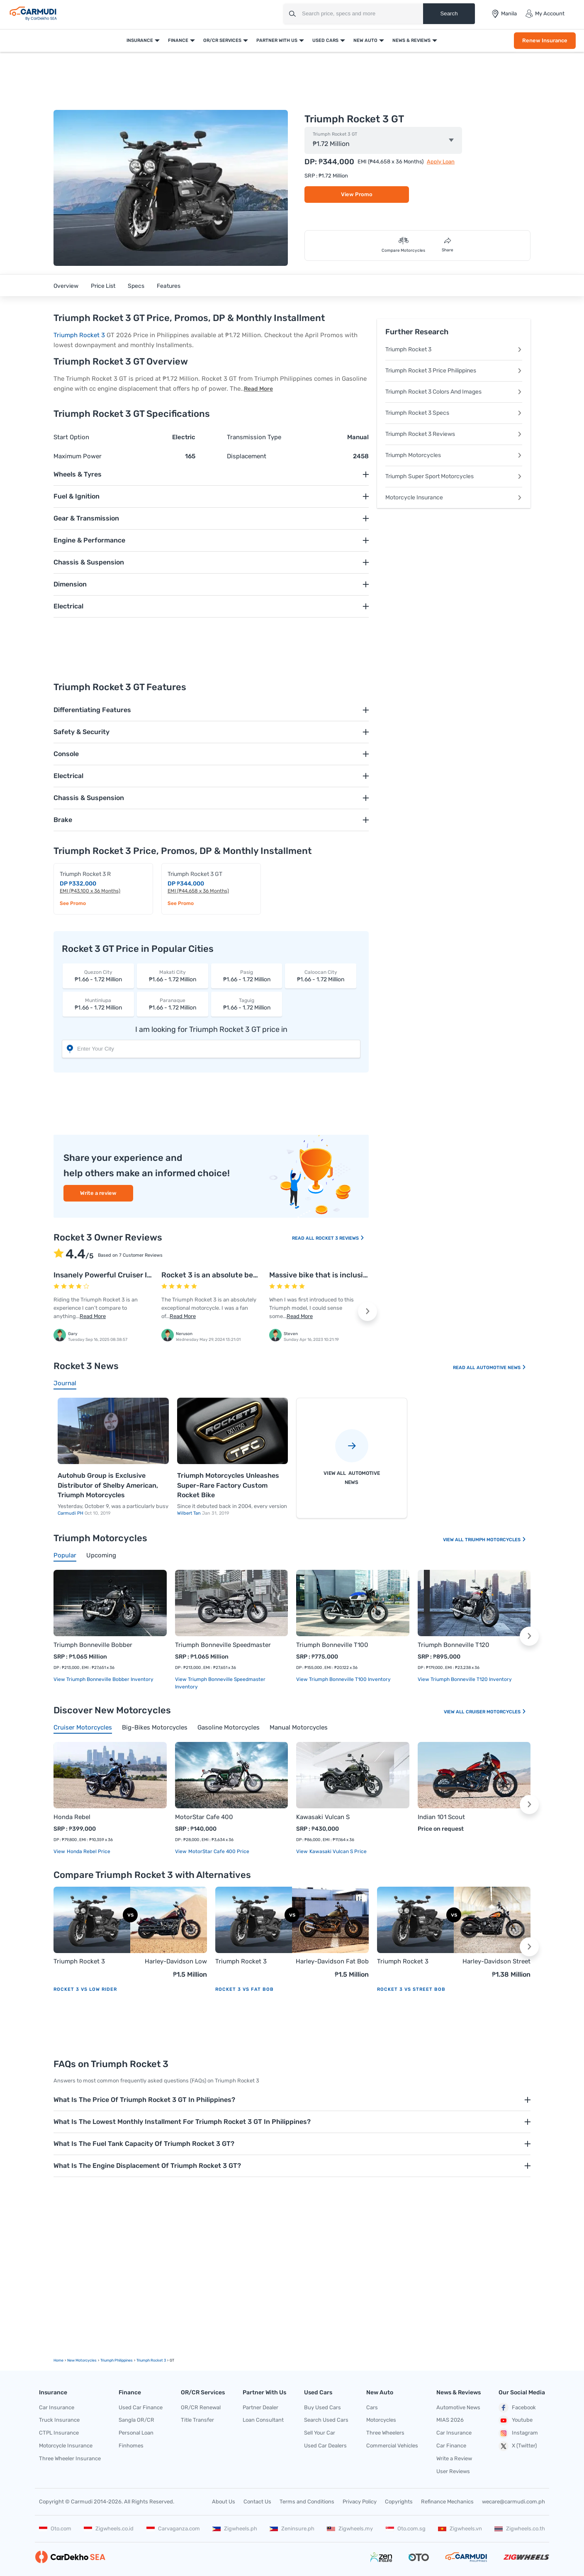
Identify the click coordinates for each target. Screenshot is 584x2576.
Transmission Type (254, 437)
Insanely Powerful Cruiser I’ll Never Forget (127, 1275)
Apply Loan (441, 161)
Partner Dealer (260, 2407)
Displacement (246, 456)
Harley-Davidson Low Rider (176, 1962)
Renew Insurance (544, 40)
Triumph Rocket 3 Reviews (453, 434)
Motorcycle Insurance (453, 497)
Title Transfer (197, 2420)
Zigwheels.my (350, 2528)
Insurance (140, 40)
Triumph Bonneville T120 (453, 1645)
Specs (136, 285)
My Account (545, 14)
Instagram (518, 2433)
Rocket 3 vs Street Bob (411, 1989)
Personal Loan (136, 2433)
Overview (66, 285)
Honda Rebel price (88, 1851)
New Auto (365, 40)
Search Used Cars (326, 2420)
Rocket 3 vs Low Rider (85, 1989)
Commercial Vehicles (392, 2445)
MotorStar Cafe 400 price (218, 1851)
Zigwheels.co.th (519, 2528)
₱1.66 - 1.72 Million (98, 975)
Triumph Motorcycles (453, 455)
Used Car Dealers (325, 2445)
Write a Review (454, 2458)
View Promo (356, 194)
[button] (367, 1311)
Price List (103, 285)
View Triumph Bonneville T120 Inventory (465, 1679)
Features (168, 285)
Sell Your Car (319, 2433)
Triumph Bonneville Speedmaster (223, 1645)
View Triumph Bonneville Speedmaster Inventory (220, 1683)
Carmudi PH (71, 1513)
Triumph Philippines (116, 2360)
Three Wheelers (385, 2433)
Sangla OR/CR (136, 2420)
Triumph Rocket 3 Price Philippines (453, 370)
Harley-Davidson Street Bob (496, 1962)
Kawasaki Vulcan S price (337, 1851)
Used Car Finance (141, 2407)
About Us (223, 2501)
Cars (372, 2407)
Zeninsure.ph (292, 2528)
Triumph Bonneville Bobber (93, 1645)
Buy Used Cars (322, 2407)
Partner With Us (276, 40)
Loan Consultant (263, 2420)
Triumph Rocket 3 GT (335, 134)
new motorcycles (82, 2360)
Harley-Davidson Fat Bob (332, 1961)
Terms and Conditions (307, 2501)
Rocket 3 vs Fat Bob (244, 1989)
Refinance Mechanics (447, 2501)
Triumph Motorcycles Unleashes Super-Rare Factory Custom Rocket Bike (228, 1485)
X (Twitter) (518, 2446)
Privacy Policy (360, 2501)
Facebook (517, 2408)
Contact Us (257, 2501)
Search (448, 13)
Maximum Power (78, 456)
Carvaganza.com (173, 2528)
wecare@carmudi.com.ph (513, 2501)
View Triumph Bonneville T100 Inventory (343, 1679)
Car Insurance (56, 2407)
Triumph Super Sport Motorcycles (453, 476)
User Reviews (453, 2471)
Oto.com (55, 2528)
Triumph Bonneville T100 (332, 1645)
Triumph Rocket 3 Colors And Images (453, 391)
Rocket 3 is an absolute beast (212, 1275)
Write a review (98, 1193)
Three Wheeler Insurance (70, 2458)
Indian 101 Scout (441, 1817)
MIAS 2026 (450, 2420)
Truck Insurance (59, 2420)
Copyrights (399, 2501)
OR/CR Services (222, 40)
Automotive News (501, 1367)
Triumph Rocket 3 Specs (453, 412)
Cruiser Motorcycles (496, 1712)
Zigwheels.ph (234, 2528)
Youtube (516, 2420)
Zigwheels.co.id (109, 2528)
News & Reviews (411, 40)
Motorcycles (381, 2420)
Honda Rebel (72, 1817)
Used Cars (325, 40)
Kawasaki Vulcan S (323, 1817)
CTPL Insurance (59, 2433)
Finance (178, 40)
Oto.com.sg (406, 2528)
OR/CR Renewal (201, 2407)
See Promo (73, 903)
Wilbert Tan (189, 1513)
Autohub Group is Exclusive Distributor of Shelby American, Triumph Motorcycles (108, 1485)
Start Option (71, 437)
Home (58, 2360)
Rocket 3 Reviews (340, 1238)
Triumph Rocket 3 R (85, 874)
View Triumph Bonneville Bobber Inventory (103, 1679)
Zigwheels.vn (460, 2528)
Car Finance (451, 2445)
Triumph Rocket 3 (79, 335)
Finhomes (131, 2445)
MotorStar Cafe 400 (204, 1817)
